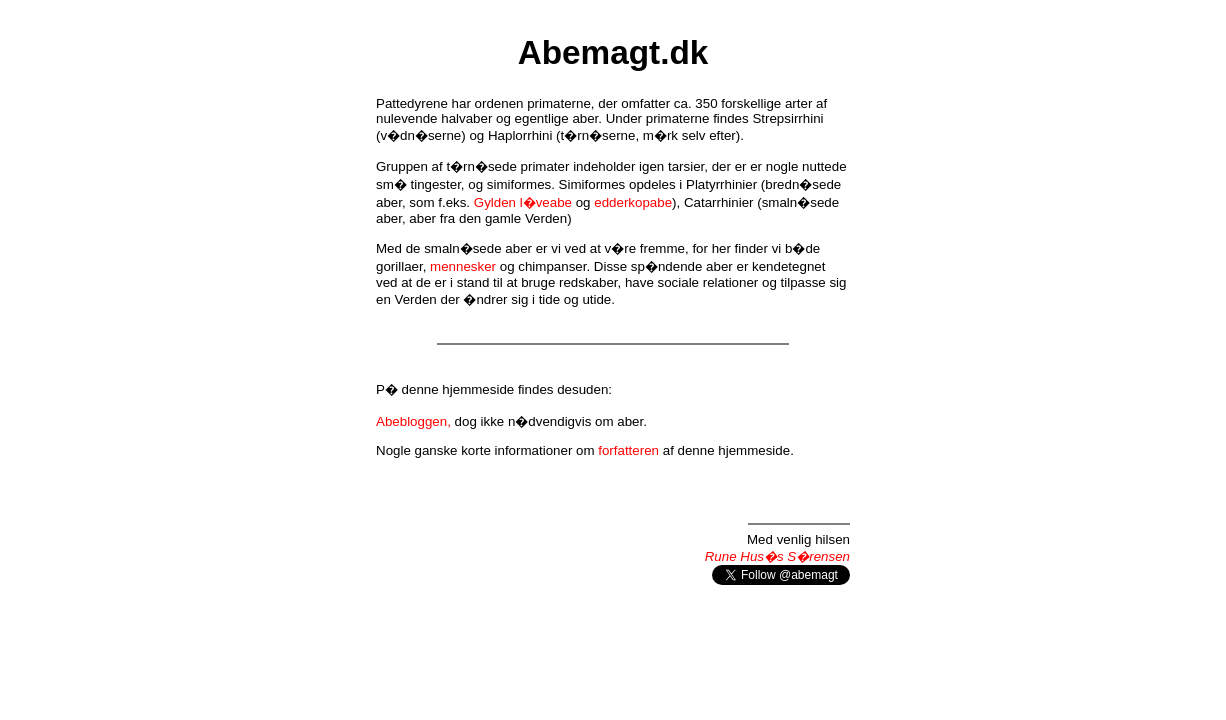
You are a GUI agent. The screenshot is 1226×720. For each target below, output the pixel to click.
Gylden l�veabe (523, 202)
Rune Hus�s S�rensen (777, 556)
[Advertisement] (613, 643)
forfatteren (628, 450)
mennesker (463, 266)
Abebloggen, (413, 421)
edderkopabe (633, 202)
